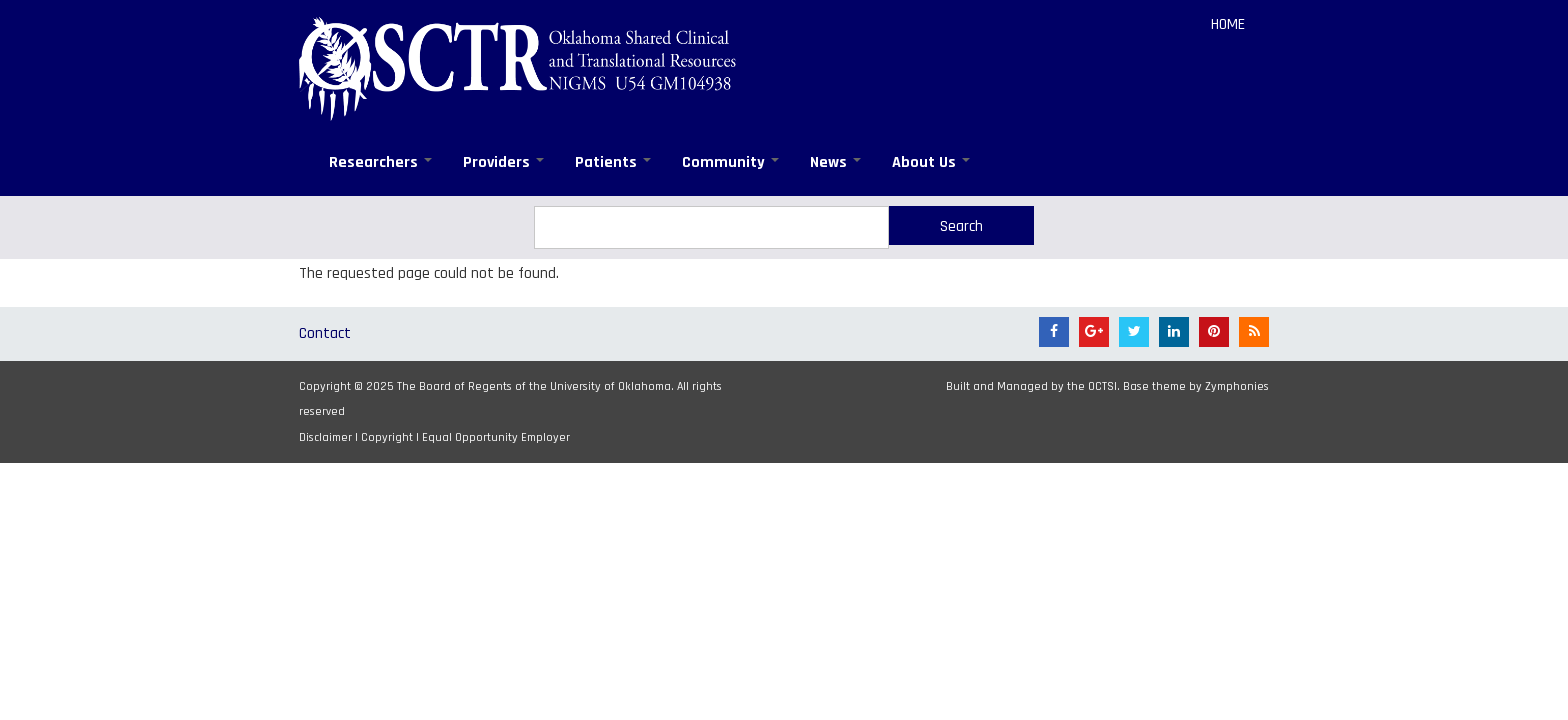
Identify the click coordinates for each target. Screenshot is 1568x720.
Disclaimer (325, 437)
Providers (503, 162)
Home (1228, 24)
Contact (325, 333)
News (835, 162)
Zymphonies (1237, 386)
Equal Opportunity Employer (496, 437)
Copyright (387, 437)
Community (730, 162)
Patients (613, 162)
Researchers (380, 162)
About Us (931, 162)
